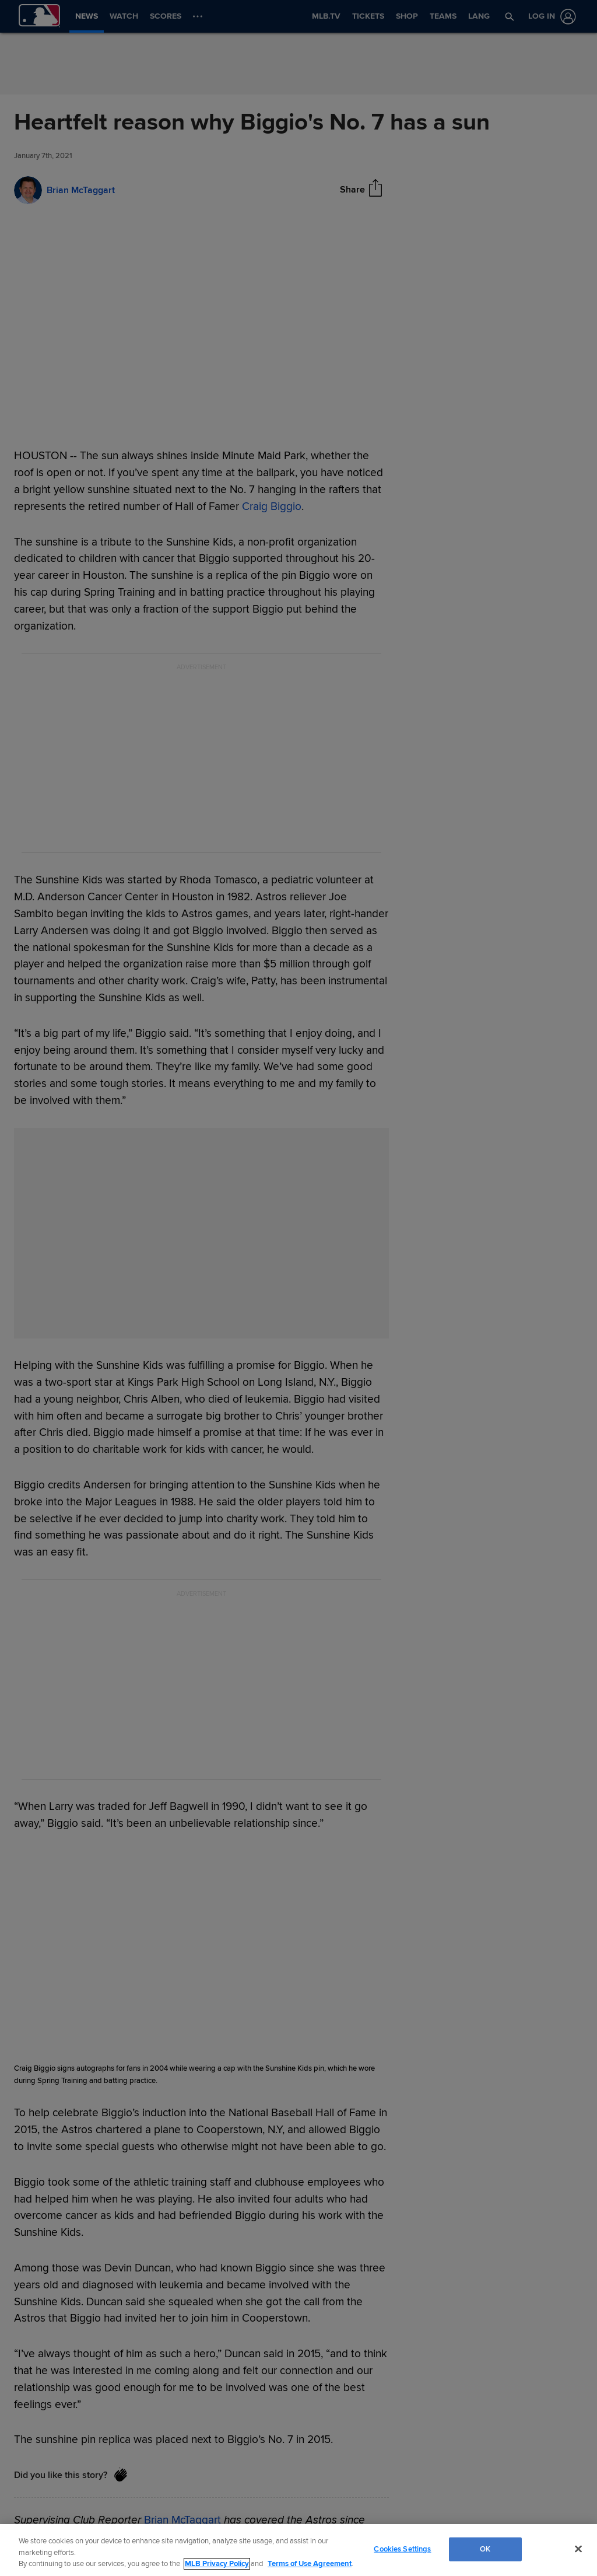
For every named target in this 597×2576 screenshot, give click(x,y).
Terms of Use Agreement (310, 2563)
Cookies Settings (402, 2548)
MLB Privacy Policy (217, 2563)
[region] (298, 2550)
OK (485, 2548)
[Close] (578, 2548)
